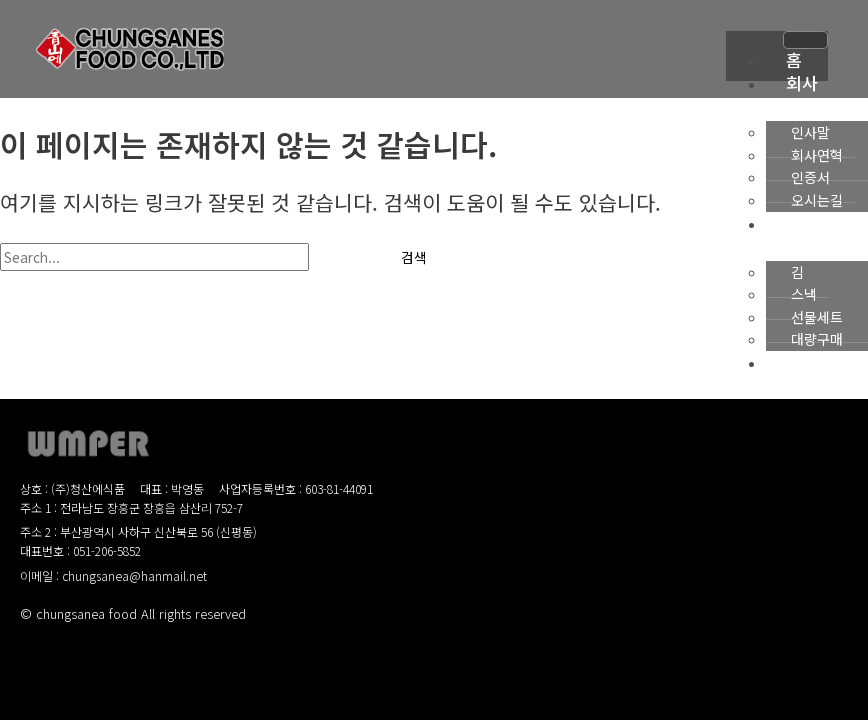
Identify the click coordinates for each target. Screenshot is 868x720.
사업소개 (792, 373)
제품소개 (792, 234)
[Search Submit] (341, 258)
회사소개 (792, 94)
